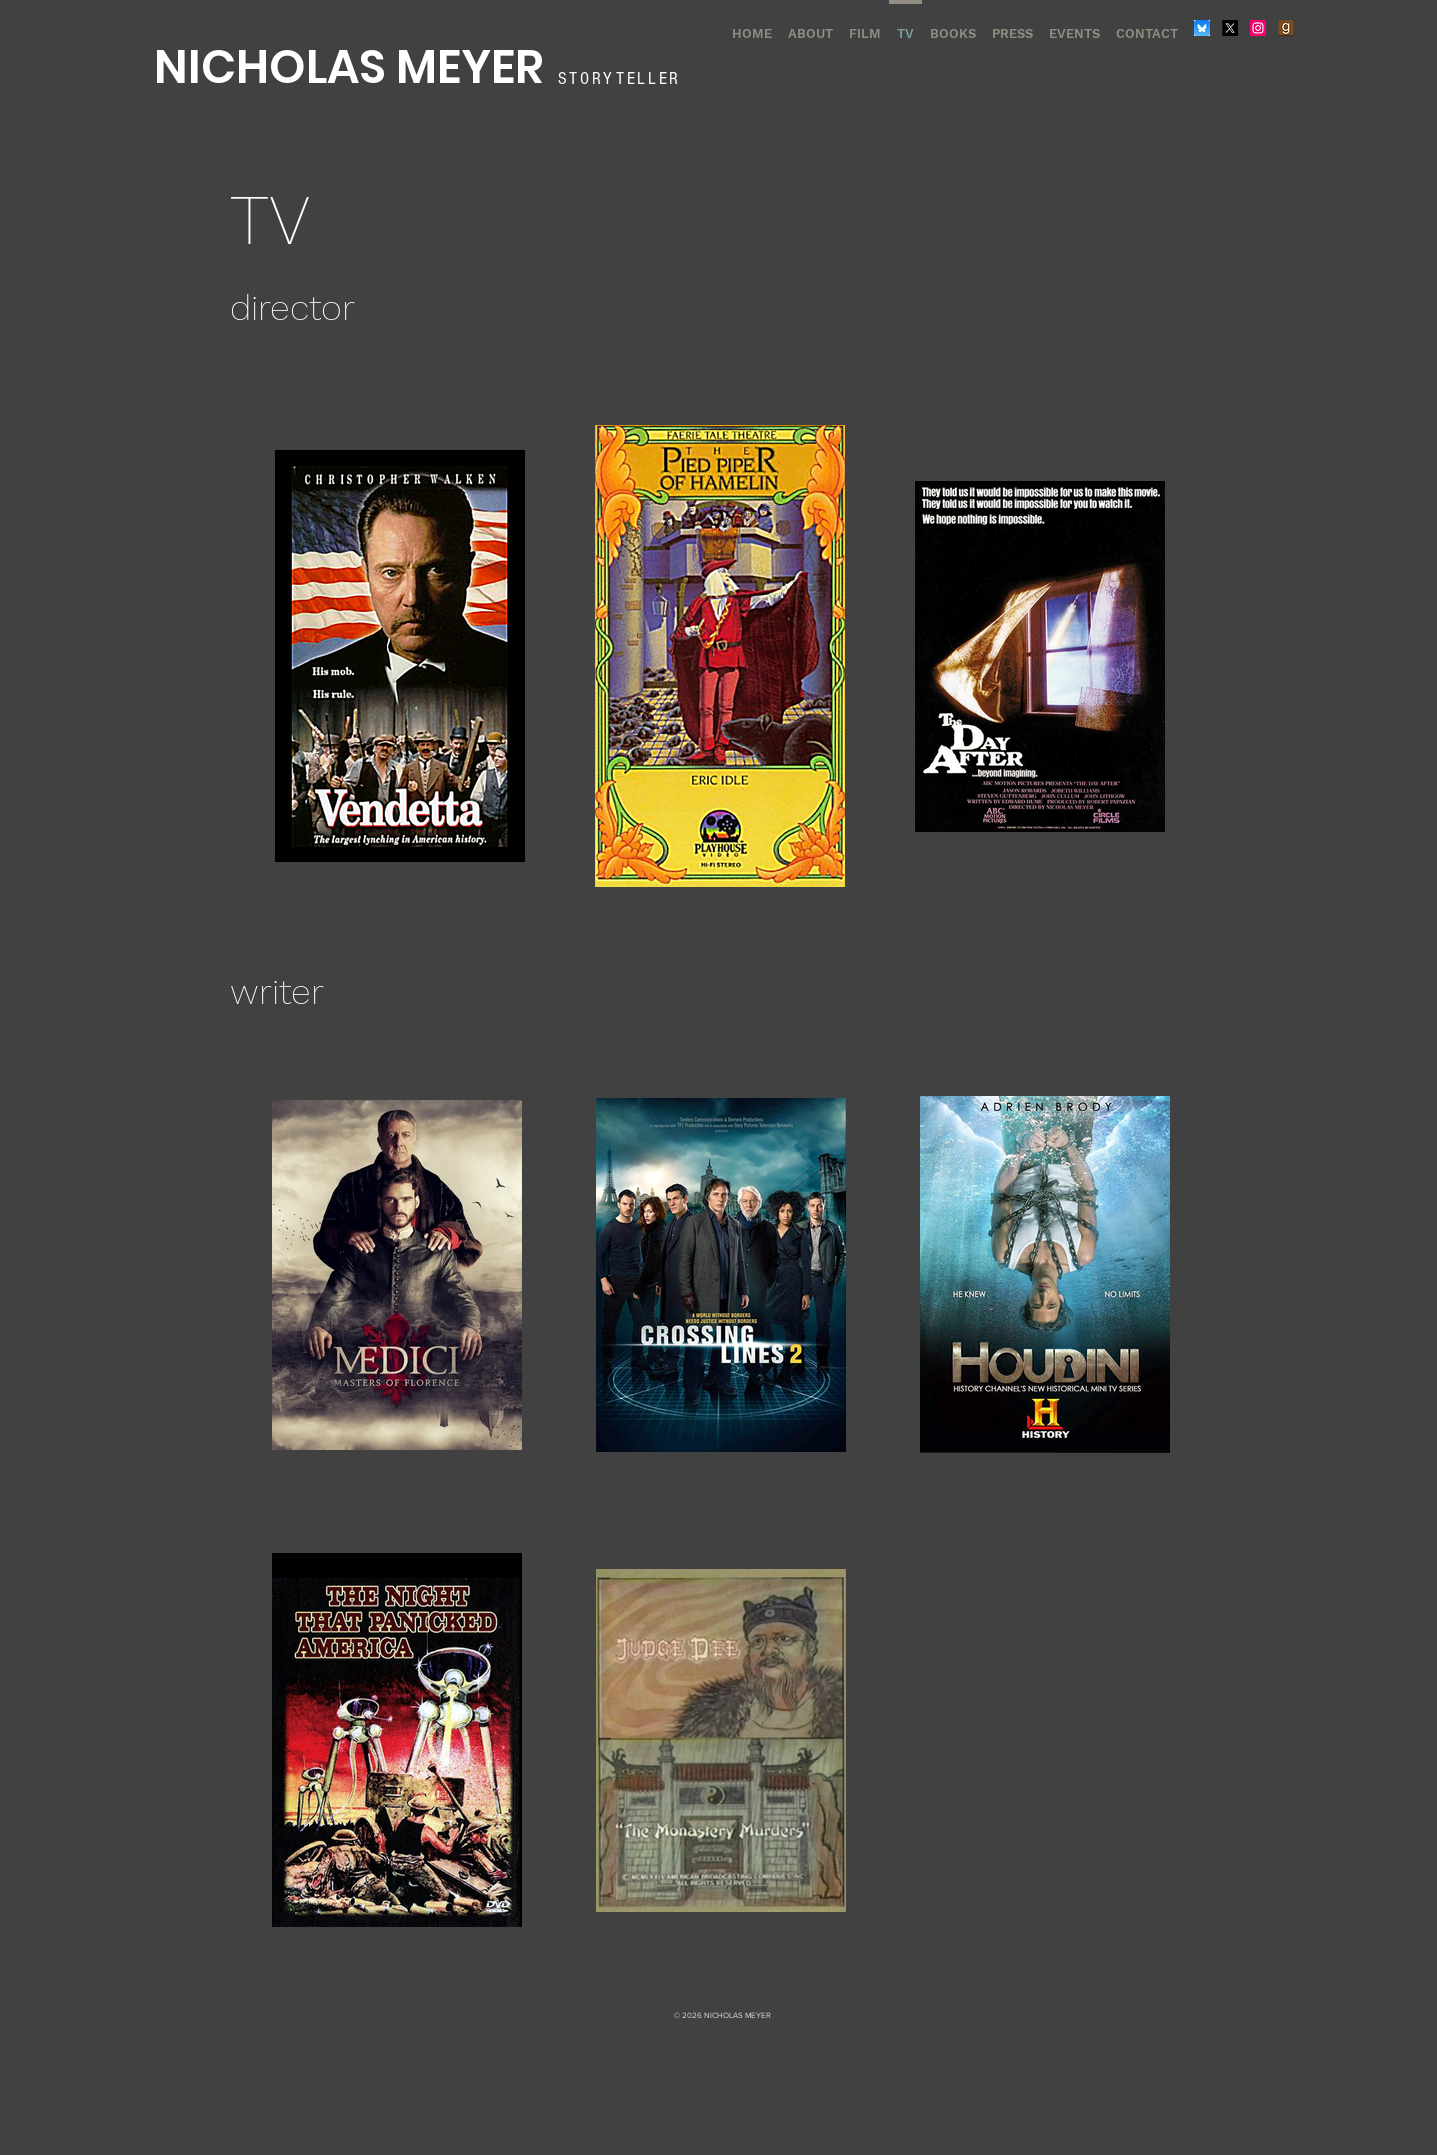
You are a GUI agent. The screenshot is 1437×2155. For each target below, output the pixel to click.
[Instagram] (1258, 28)
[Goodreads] (1286, 28)
